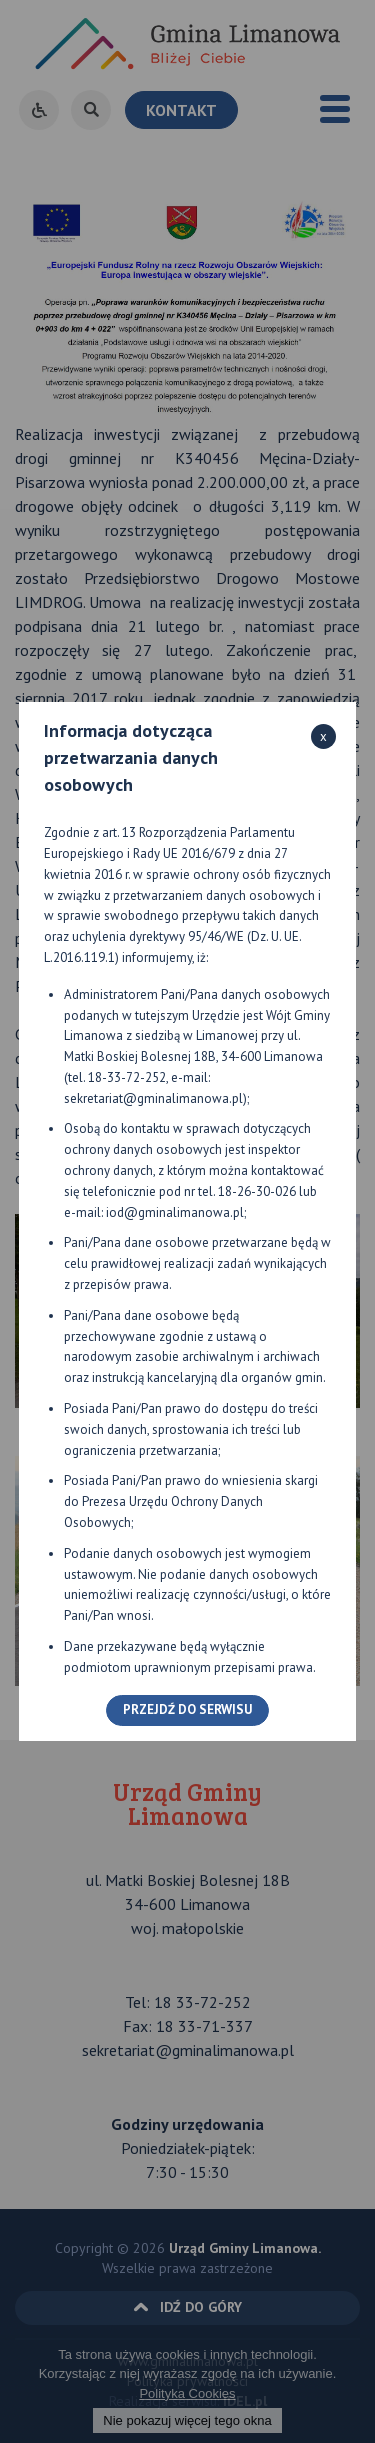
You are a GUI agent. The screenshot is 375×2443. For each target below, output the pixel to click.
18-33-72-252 (127, 1077)
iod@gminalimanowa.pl (175, 1212)
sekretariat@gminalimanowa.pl (153, 1098)
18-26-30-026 (257, 1191)
